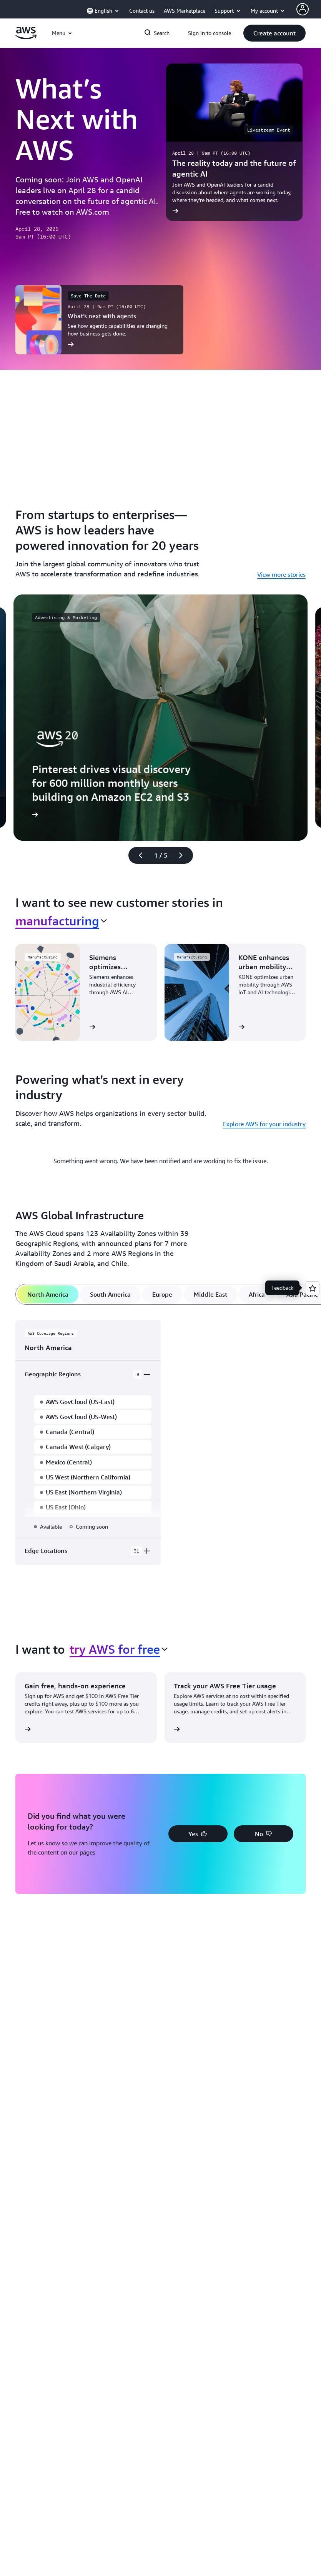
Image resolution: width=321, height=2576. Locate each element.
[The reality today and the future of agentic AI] (234, 142)
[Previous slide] (137, 855)
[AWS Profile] (302, 9)
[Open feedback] (312, 1288)
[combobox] (61, 920)
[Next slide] (184, 855)
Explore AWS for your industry (264, 1124)
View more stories (281, 574)
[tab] (47, 1294)
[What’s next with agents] (99, 319)
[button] (274, 33)
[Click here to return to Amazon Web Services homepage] (26, 37)
